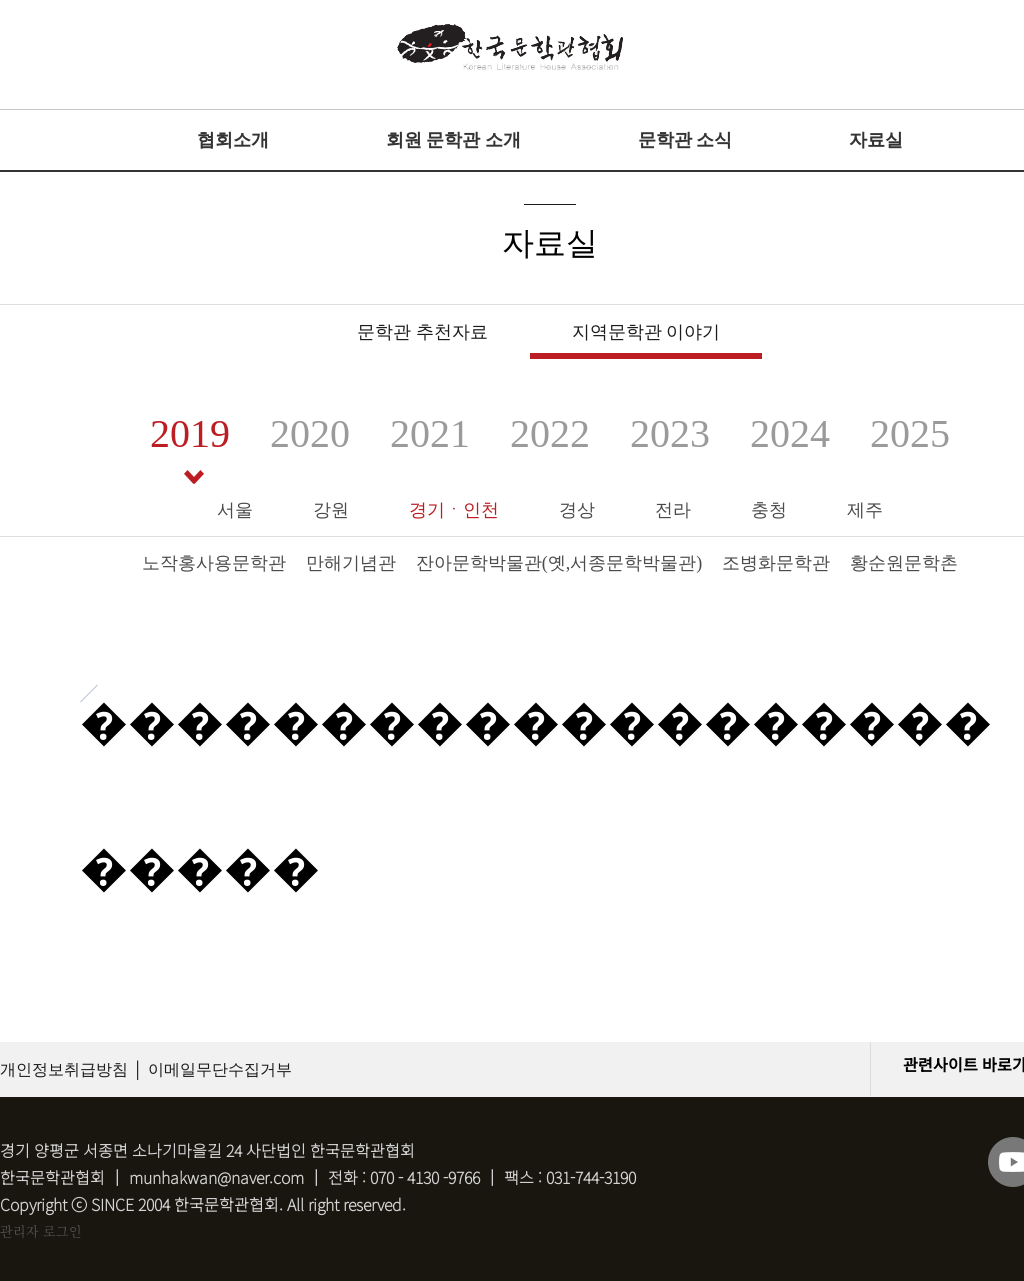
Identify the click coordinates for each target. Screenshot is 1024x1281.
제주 (865, 510)
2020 (310, 433)
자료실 (876, 140)
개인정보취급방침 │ (71, 1069)
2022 (550, 433)
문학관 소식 (685, 140)
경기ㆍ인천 (454, 510)
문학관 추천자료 (422, 332)
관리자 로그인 (41, 1230)
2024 (790, 433)
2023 (670, 433)
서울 (235, 510)
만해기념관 (351, 563)
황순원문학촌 (904, 563)
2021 (430, 433)
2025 (910, 433)
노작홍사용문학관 (214, 563)
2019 (190, 433)
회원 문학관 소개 (453, 140)
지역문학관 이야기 (646, 332)
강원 (331, 510)
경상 (577, 510)
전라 (673, 510)
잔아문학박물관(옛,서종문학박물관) (559, 563)
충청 (769, 510)
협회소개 (233, 140)
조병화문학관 (776, 563)
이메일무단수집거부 (220, 1069)
